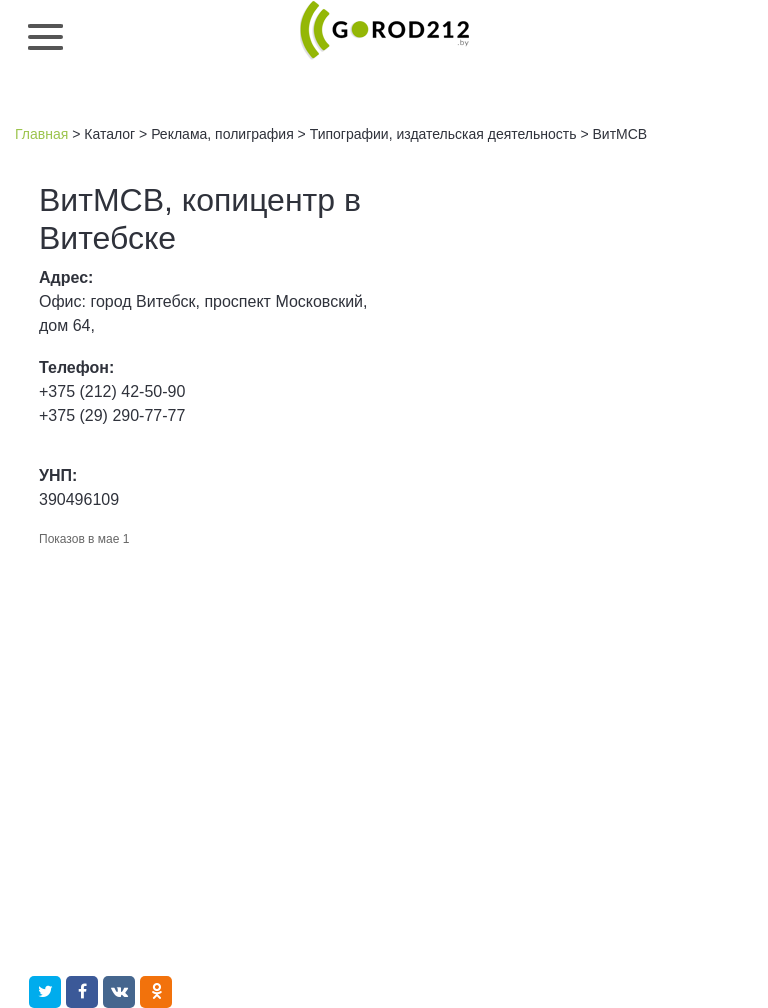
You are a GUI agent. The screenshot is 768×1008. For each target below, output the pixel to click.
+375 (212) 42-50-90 (112, 391)
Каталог (109, 134)
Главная (41, 134)
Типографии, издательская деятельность (443, 134)
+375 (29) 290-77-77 (112, 415)
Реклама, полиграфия (222, 134)
